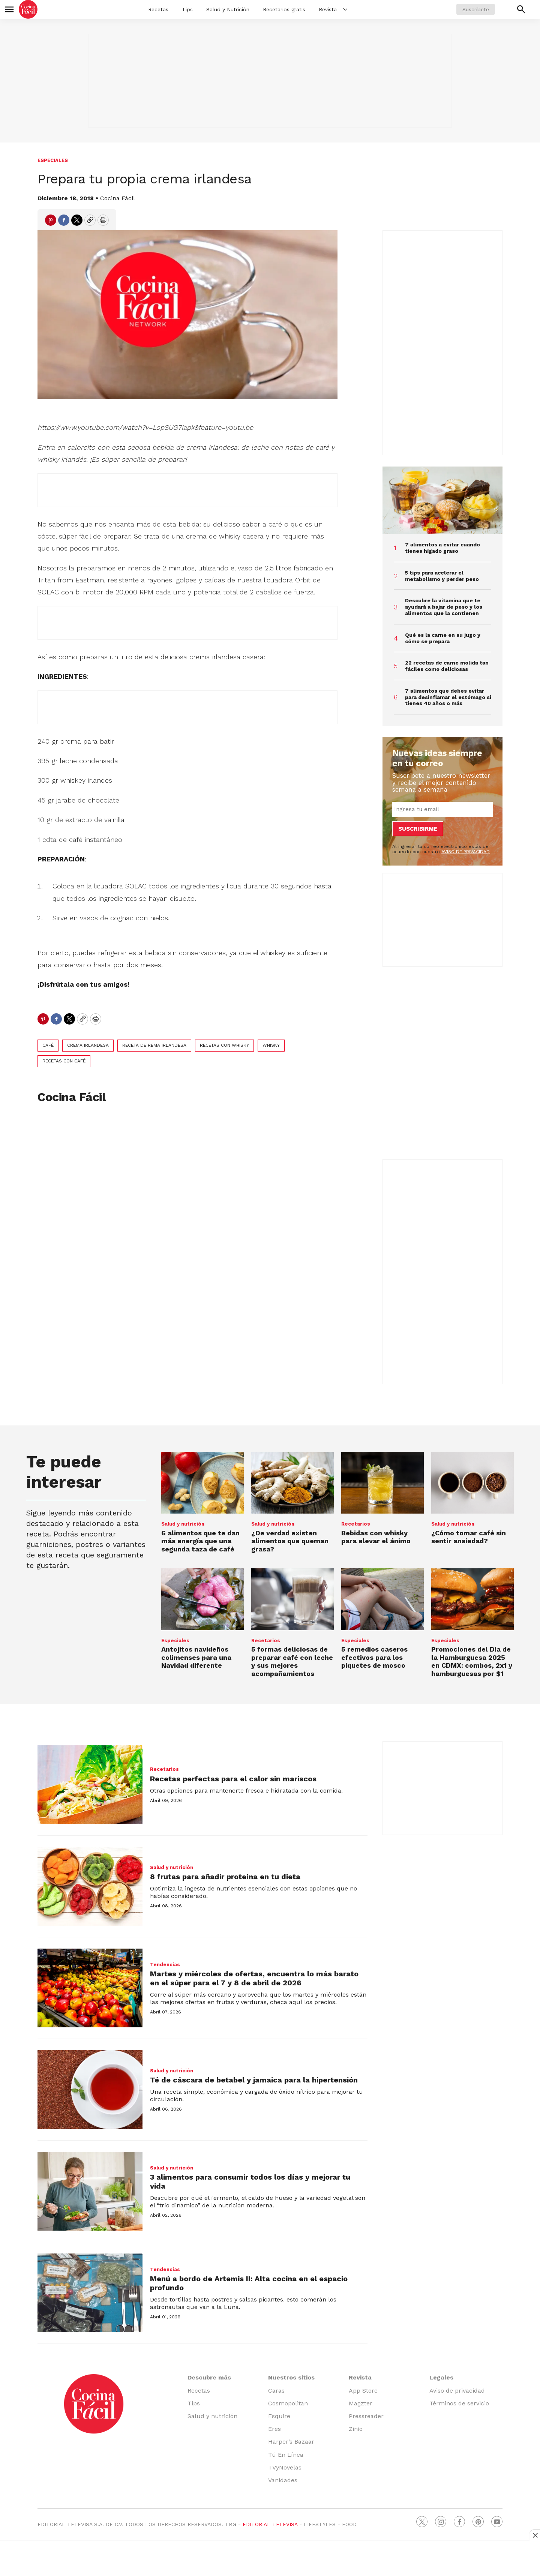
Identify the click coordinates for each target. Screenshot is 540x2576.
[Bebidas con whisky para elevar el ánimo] (382, 1483)
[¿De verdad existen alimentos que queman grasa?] (292, 1483)
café (48, 1045)
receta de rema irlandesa (154, 1045)
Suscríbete (475, 9)
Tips (187, 9)
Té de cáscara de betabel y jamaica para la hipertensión (254, 2079)
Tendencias (165, 1964)
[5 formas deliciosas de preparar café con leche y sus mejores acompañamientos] (292, 1599)
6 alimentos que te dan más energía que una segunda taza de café (200, 1541)
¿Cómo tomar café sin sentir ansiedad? (468, 1537)
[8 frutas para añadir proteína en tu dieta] (90, 1886)
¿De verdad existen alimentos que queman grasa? (289, 1541)
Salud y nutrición (182, 1524)
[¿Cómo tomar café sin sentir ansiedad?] (472, 1483)
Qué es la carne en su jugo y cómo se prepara (442, 638)
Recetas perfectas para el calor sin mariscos (233, 1778)
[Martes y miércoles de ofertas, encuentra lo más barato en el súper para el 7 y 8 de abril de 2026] (90, 1988)
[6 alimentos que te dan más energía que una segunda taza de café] (202, 1483)
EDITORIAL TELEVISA (270, 2524)
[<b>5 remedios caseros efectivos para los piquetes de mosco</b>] (382, 1599)
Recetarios (355, 1524)
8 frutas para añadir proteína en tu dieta (225, 1876)
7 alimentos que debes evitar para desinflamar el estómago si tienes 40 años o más (448, 697)
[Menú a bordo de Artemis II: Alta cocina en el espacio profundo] (90, 2292)
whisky (271, 1045)
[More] (345, 9)
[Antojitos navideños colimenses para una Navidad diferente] (202, 1599)
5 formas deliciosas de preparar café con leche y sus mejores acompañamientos (292, 1661)
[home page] (28, 9)
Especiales (53, 160)
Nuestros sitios (291, 2377)
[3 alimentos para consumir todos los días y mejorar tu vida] (90, 2191)
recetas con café (64, 1061)
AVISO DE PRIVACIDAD (465, 851)
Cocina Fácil (117, 198)
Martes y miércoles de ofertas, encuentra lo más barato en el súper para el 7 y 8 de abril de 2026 (254, 1978)
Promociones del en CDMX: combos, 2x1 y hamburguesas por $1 (471, 1661)
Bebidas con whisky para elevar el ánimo (376, 1537)
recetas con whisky (224, 1045)
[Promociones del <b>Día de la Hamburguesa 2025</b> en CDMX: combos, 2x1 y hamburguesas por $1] (472, 1599)
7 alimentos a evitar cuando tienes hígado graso (442, 548)
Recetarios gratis (284, 9)
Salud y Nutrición (227, 9)
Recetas (158, 9)
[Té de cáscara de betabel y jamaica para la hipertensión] (90, 2089)
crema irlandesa (88, 1045)
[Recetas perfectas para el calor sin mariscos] (90, 1784)
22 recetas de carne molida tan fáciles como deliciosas (447, 666)
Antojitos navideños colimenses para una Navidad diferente (196, 1657)
